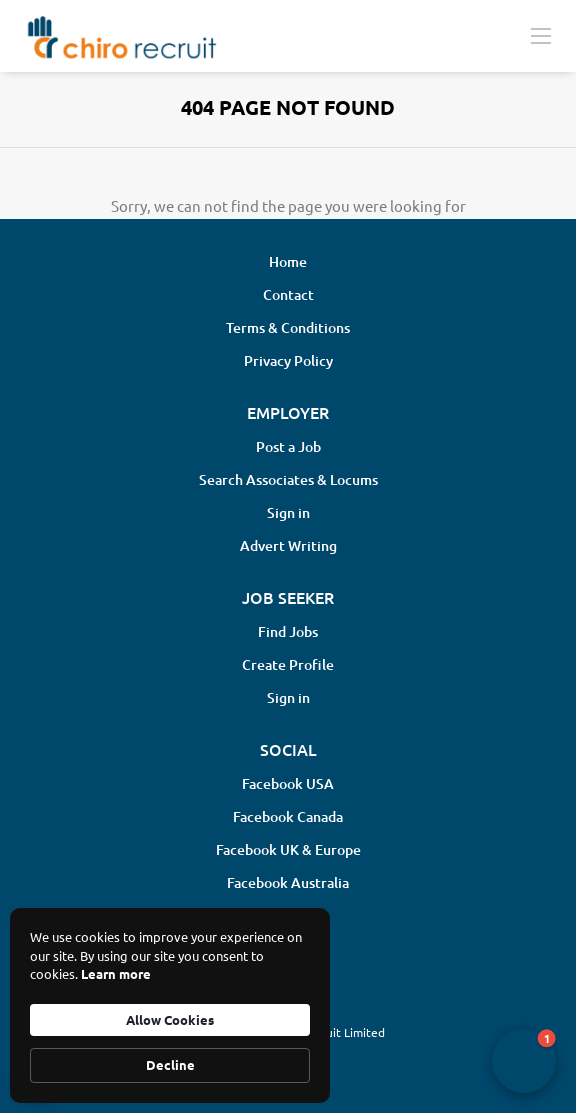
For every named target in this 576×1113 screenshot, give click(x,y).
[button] (524, 1061)
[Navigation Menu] (541, 35)
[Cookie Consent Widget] (170, 1005)
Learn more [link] (116, 973)
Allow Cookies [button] (170, 1019)
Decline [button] (170, 1064)
